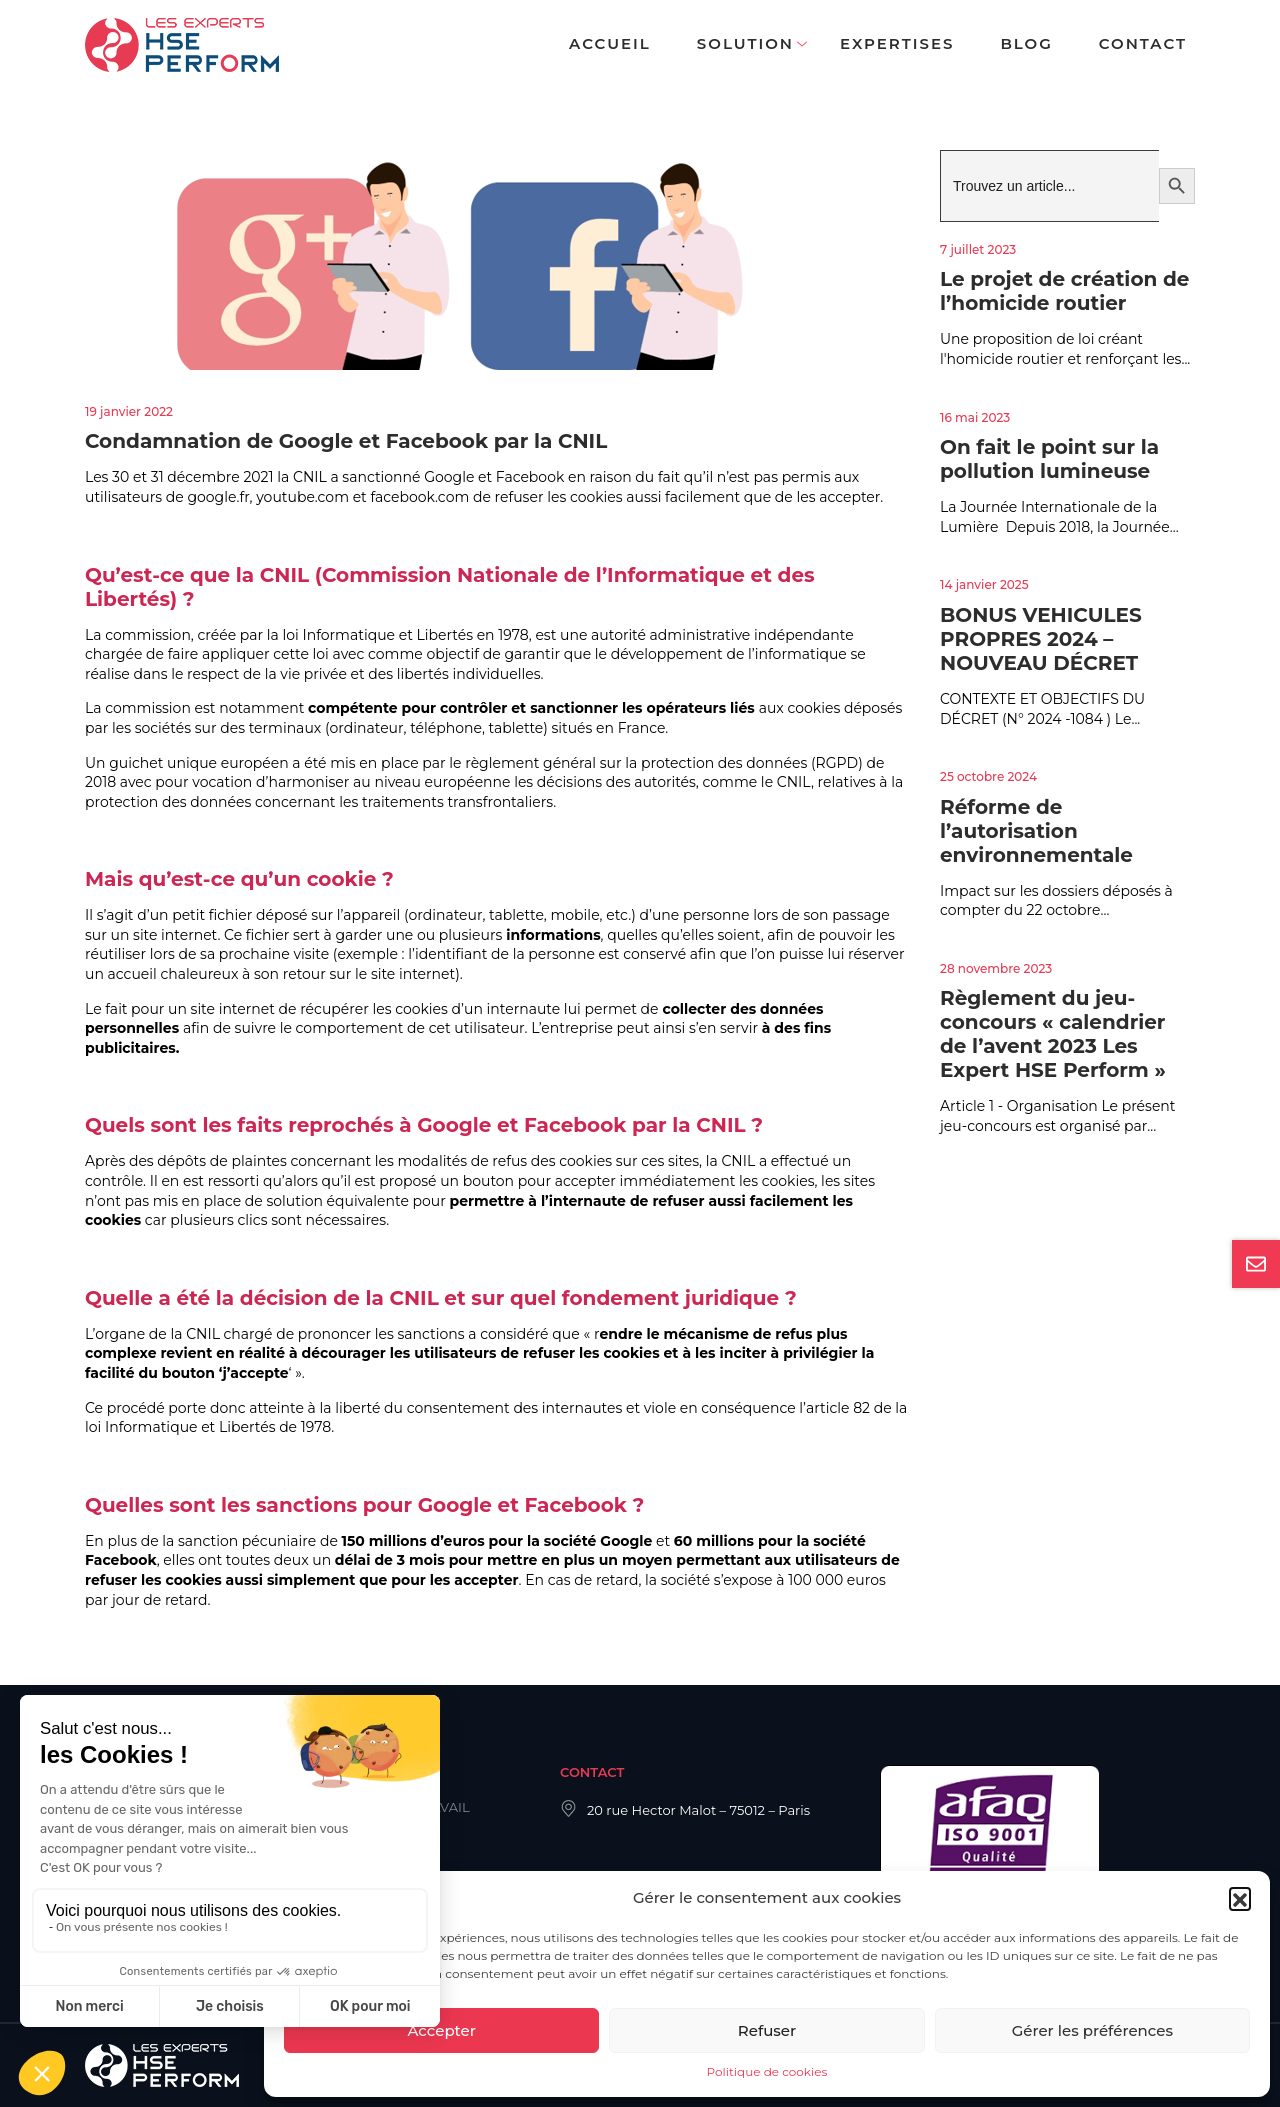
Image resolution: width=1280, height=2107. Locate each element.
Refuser (767, 2030)
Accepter (441, 2030)
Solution (745, 43)
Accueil (610, 43)
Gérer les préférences (1092, 2030)
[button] (1240, 1898)
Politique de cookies (767, 2071)
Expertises (897, 43)
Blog (1026, 43)
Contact (1143, 43)
